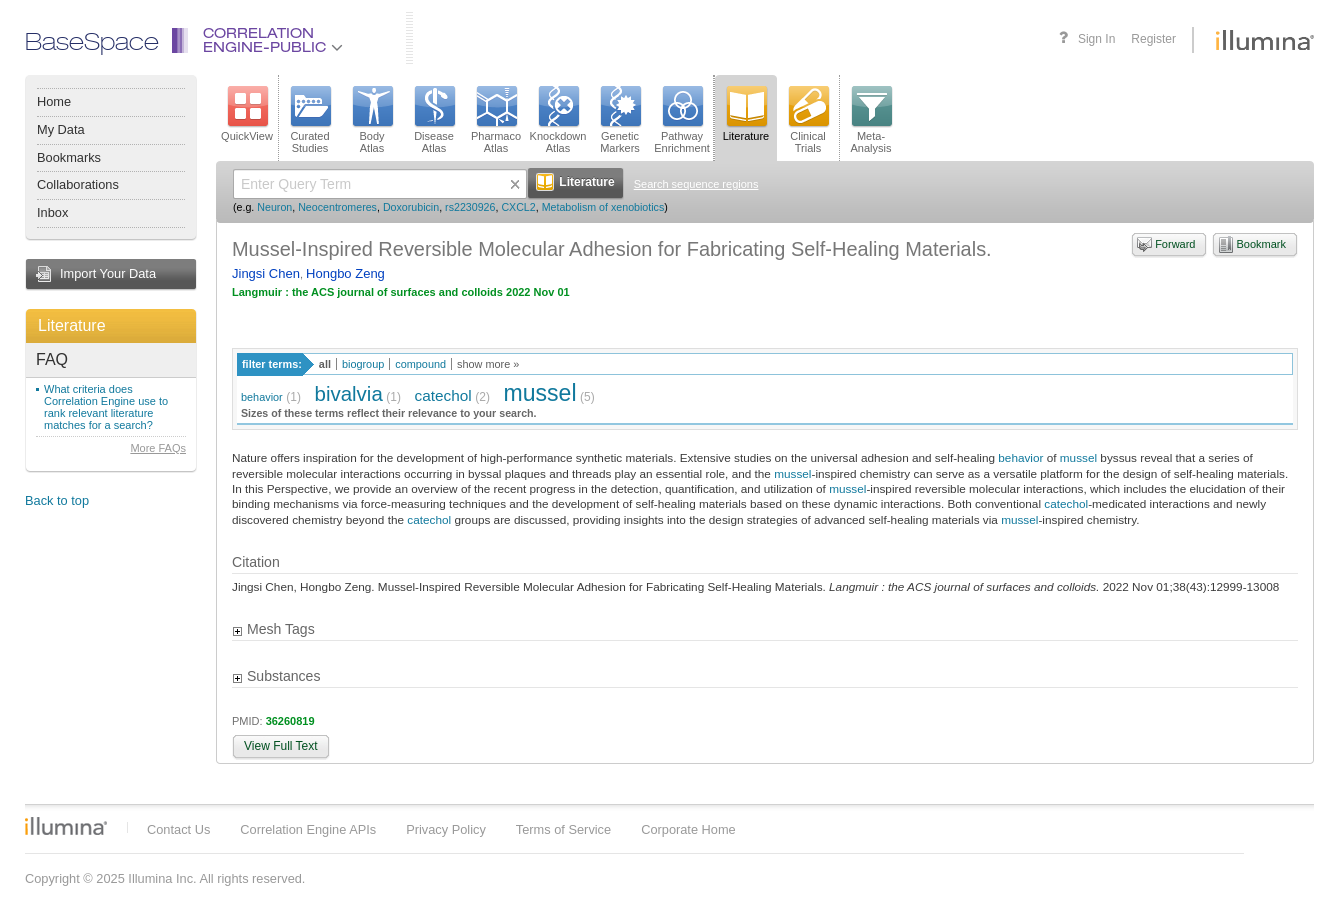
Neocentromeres (337, 207)
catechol (443, 395)
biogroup (363, 364)
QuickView (247, 114)
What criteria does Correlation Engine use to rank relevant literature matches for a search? (106, 407)
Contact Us (178, 829)
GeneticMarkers (620, 120)
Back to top (57, 500)
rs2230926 (470, 207)
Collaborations (78, 184)
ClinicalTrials (808, 120)
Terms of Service (563, 829)
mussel (540, 393)
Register (1153, 39)
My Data (61, 129)
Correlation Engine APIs (308, 829)
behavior (262, 397)
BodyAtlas (372, 120)
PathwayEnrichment (682, 120)
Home (54, 101)
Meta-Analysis (871, 120)
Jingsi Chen (266, 273)
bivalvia (349, 393)
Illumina (66, 826)
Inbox (52, 212)
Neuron (274, 207)
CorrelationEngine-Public (273, 41)
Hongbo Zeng (345, 273)
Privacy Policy (446, 829)
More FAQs (158, 448)
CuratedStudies (310, 120)
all (325, 364)
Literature (72, 325)
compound (420, 364)
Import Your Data (108, 273)
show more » (488, 364)
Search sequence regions (696, 184)
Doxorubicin (411, 207)
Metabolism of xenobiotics (603, 207)
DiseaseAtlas (434, 120)
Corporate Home (688, 829)
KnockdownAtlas (558, 120)
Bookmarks (69, 157)
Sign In (1096, 39)
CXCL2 (518, 207)
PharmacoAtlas (496, 120)
